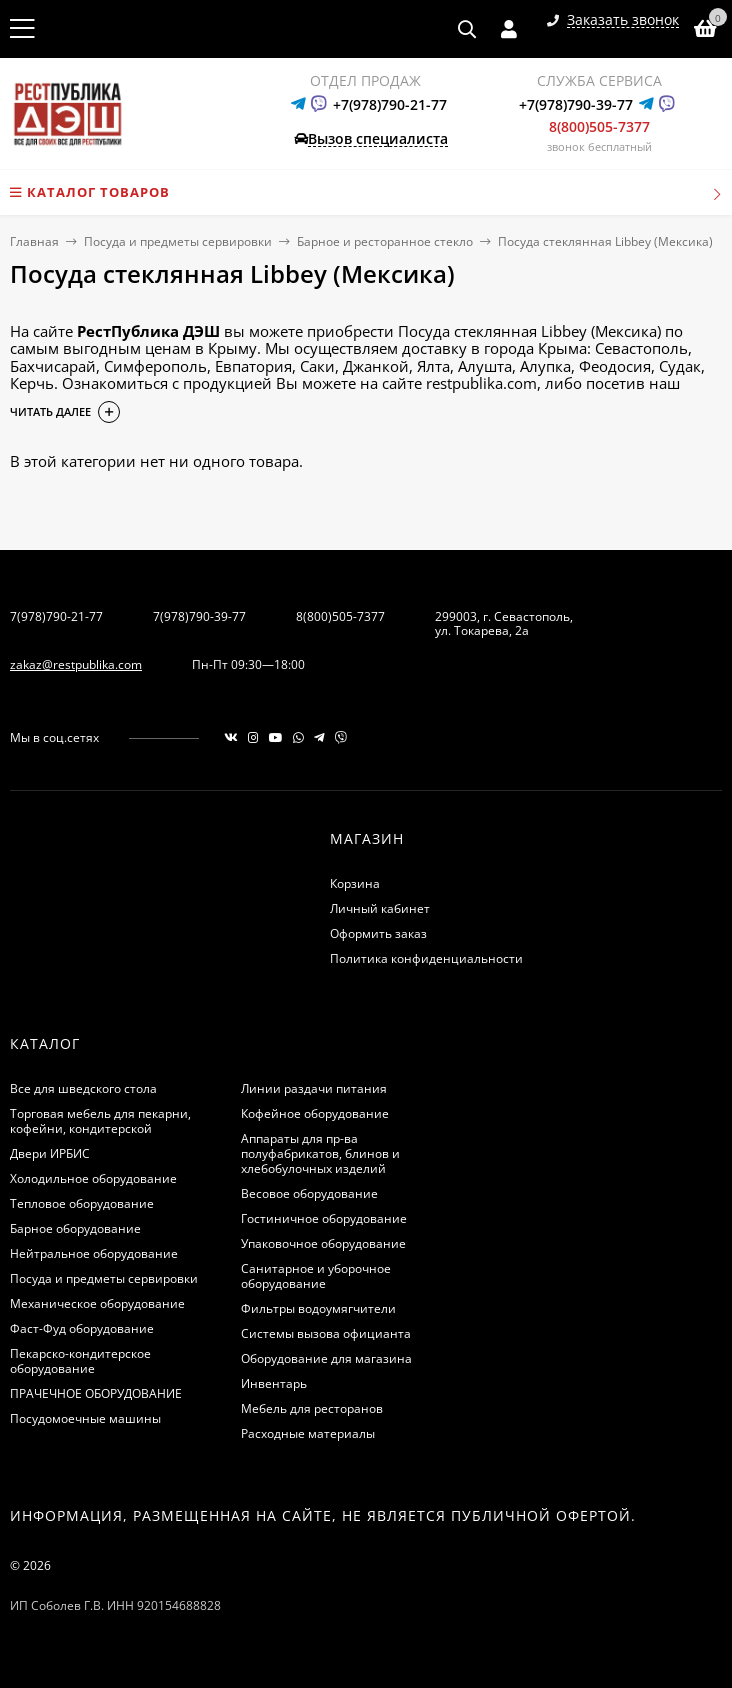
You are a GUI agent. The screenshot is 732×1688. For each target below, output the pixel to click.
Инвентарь (274, 1383)
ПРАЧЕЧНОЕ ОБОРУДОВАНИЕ (96, 1393)
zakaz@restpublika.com (76, 664)
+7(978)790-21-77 (390, 104)
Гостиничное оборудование (324, 1218)
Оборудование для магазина (326, 1358)
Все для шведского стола (83, 1088)
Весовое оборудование (309, 1193)
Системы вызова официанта (326, 1333)
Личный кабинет (380, 908)
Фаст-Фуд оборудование (82, 1328)
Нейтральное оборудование (94, 1253)
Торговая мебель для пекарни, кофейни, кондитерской (100, 1121)
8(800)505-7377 (599, 126)
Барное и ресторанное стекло (385, 241)
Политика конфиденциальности (426, 958)
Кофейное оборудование (315, 1113)
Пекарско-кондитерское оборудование (80, 1361)
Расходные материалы (308, 1433)
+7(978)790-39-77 (576, 104)
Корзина (355, 883)
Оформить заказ (378, 933)
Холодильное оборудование (93, 1178)
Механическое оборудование (97, 1303)
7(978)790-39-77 (199, 616)
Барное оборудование (75, 1228)
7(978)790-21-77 (56, 616)
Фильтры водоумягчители (318, 1308)
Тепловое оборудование (82, 1203)
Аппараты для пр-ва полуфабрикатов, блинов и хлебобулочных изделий (320, 1153)
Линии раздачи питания (314, 1088)
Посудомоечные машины (85, 1418)
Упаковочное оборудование (323, 1243)
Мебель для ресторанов (312, 1408)
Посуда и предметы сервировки (178, 241)
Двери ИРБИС (50, 1153)
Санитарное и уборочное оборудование (316, 1276)
